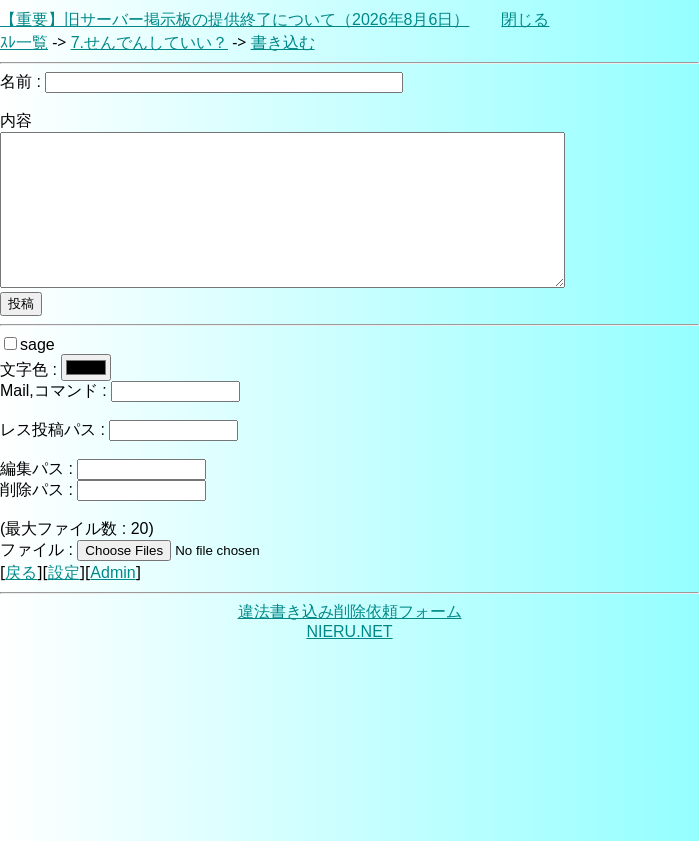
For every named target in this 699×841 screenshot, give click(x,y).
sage (29, 344)
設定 (64, 572)
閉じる (525, 19)
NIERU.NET (349, 631)
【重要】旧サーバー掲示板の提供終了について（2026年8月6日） (234, 19)
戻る (21, 572)
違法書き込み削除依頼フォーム (350, 611)
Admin (112, 572)
